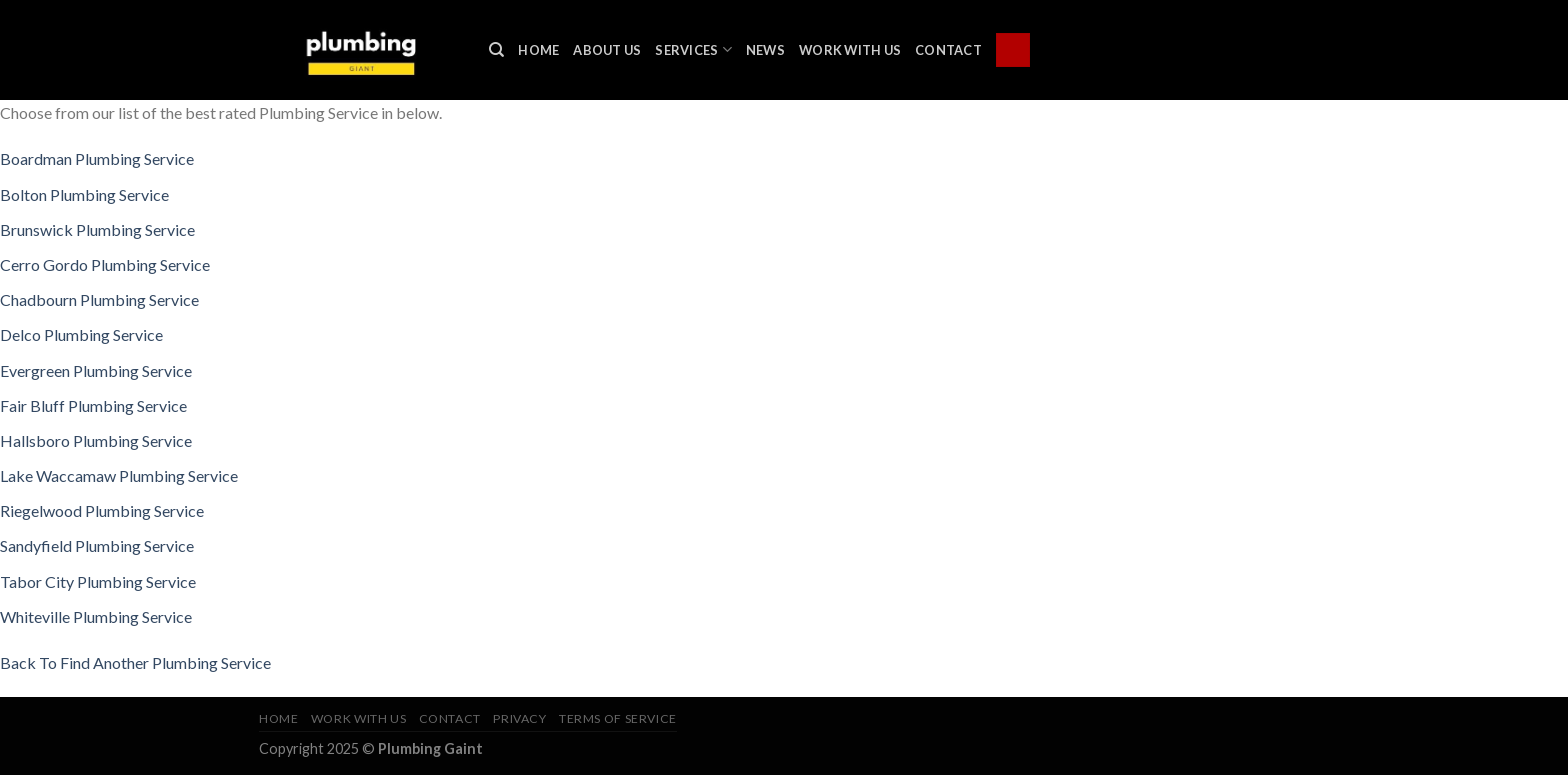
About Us (607, 50)
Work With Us (850, 50)
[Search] (496, 50)
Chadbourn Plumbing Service (99, 299)
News (765, 50)
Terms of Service (618, 718)
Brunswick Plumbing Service (97, 229)
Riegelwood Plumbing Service (102, 510)
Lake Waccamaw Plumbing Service (119, 475)
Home (538, 50)
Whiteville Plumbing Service (96, 616)
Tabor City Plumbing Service (98, 581)
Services (693, 49)
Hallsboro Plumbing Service (96, 440)
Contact (948, 50)
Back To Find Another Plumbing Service (135, 662)
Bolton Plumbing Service (84, 194)
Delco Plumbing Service (81, 334)
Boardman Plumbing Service (97, 158)
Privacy (519, 718)
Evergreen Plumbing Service (96, 370)
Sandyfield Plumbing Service (97, 545)
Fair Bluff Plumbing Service (93, 405)
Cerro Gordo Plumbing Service (105, 264)
